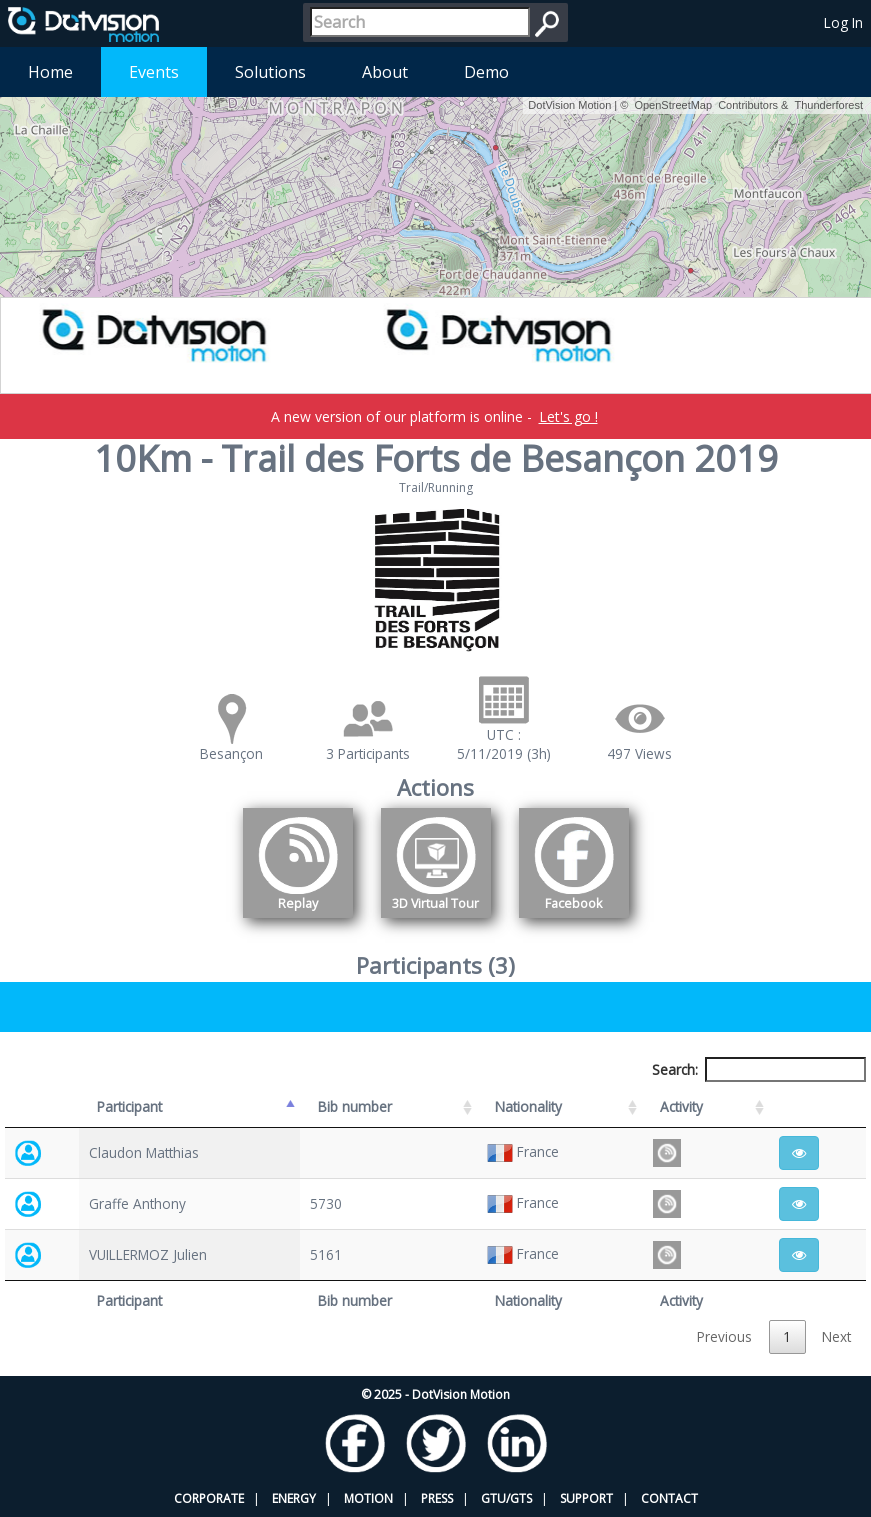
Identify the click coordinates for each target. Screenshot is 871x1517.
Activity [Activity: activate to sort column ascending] (681, 1106)
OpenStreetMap (673, 105)
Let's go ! (568, 416)
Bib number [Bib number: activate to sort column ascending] (355, 1106)
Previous (724, 1336)
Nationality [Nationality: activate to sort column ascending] (528, 1106)
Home (50, 72)
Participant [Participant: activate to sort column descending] (129, 1106)
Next (836, 1336)
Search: (759, 1069)
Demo (486, 72)
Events (154, 72)
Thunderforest (829, 105)
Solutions (270, 72)
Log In (843, 22)
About (385, 72)
